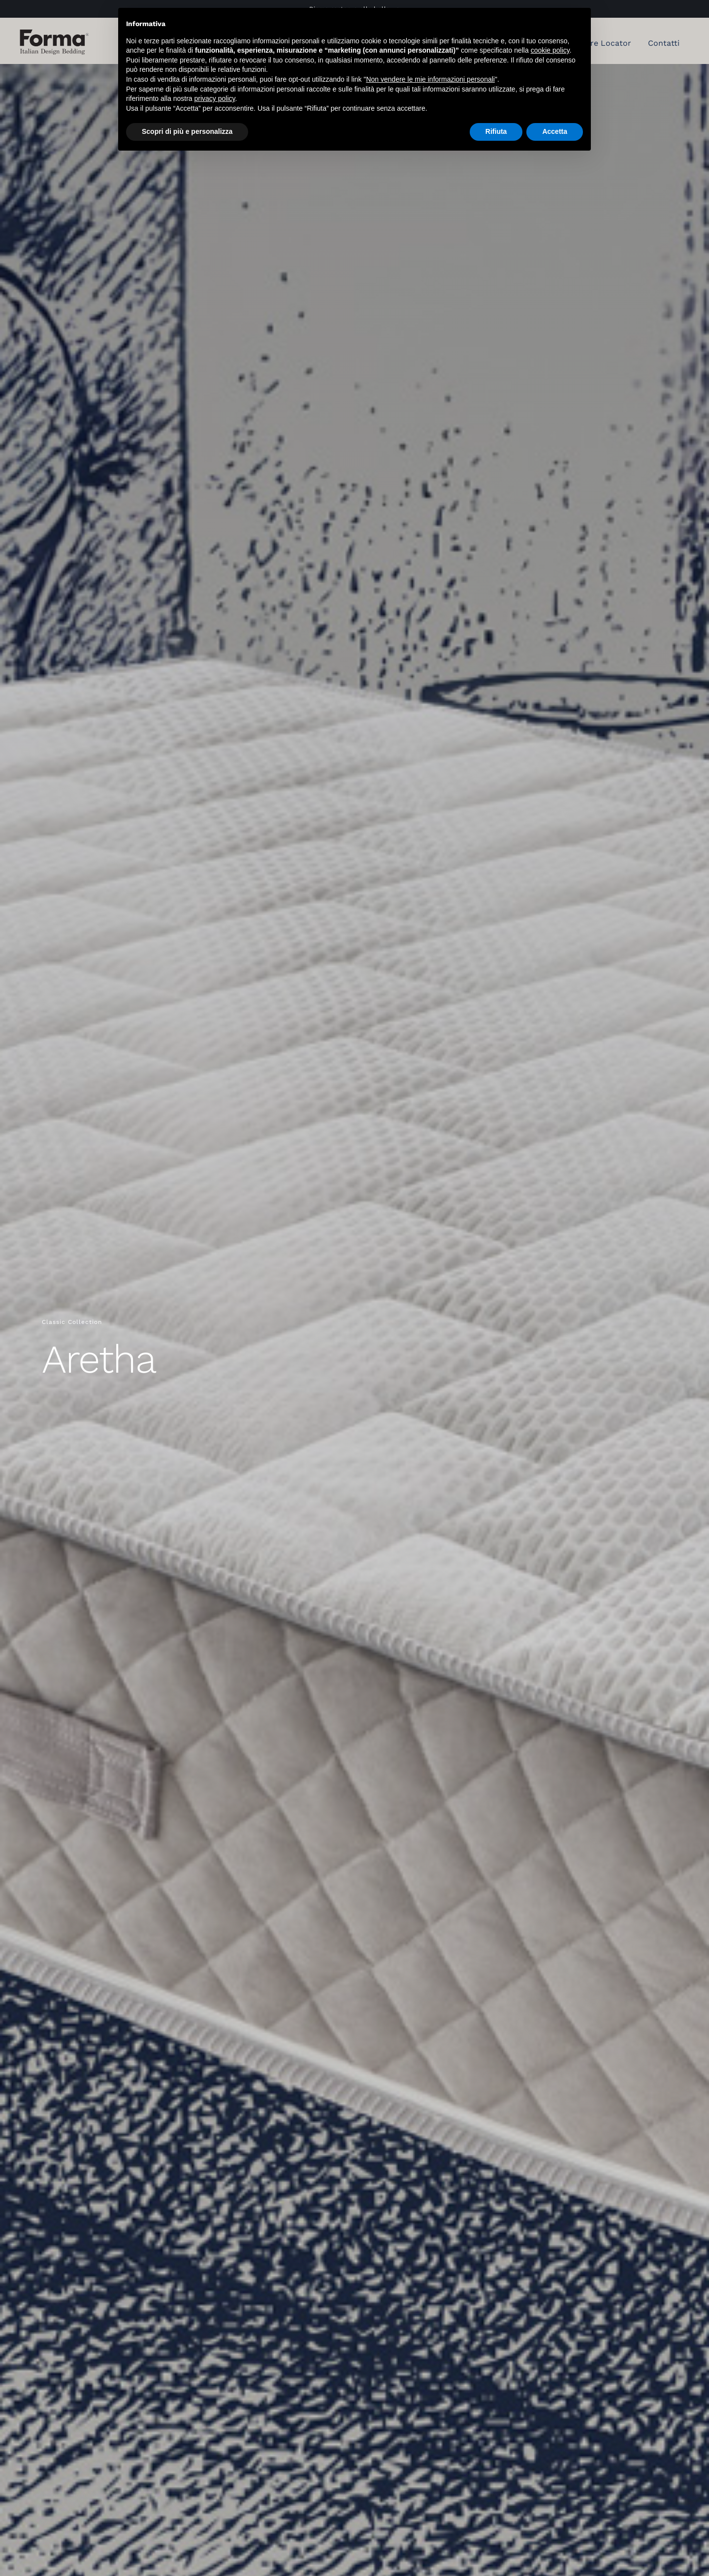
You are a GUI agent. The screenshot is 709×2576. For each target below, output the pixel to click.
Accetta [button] (554, 131)
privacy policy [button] (214, 98)
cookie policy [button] (550, 50)
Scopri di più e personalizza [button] (187, 131)
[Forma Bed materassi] (54, 33)
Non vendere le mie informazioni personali (430, 79)
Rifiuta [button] (496, 131)
